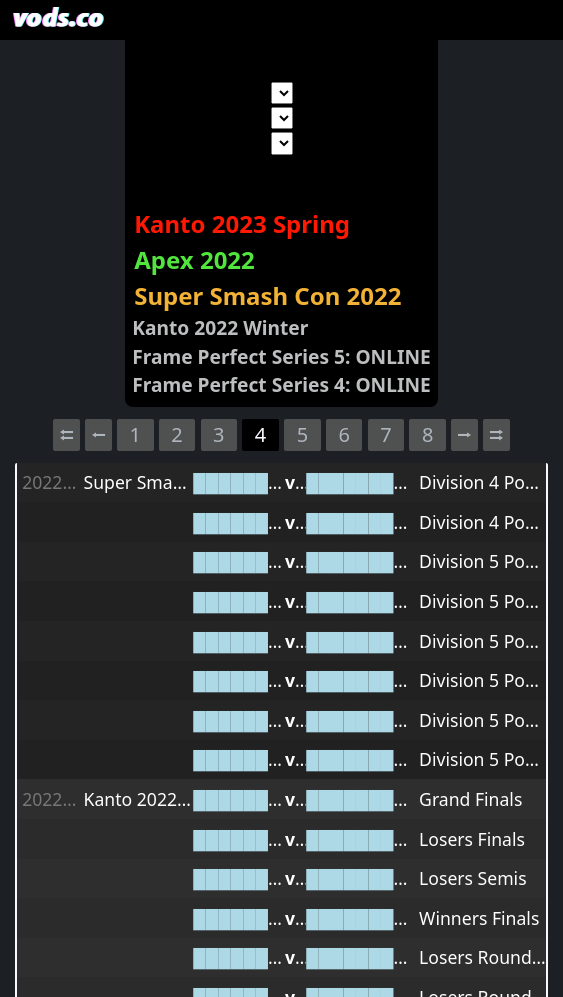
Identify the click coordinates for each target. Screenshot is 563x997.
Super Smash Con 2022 (267, 295)
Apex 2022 (194, 259)
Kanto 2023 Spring (242, 223)
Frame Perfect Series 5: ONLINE (281, 356)
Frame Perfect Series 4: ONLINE (281, 384)
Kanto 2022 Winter (220, 327)
